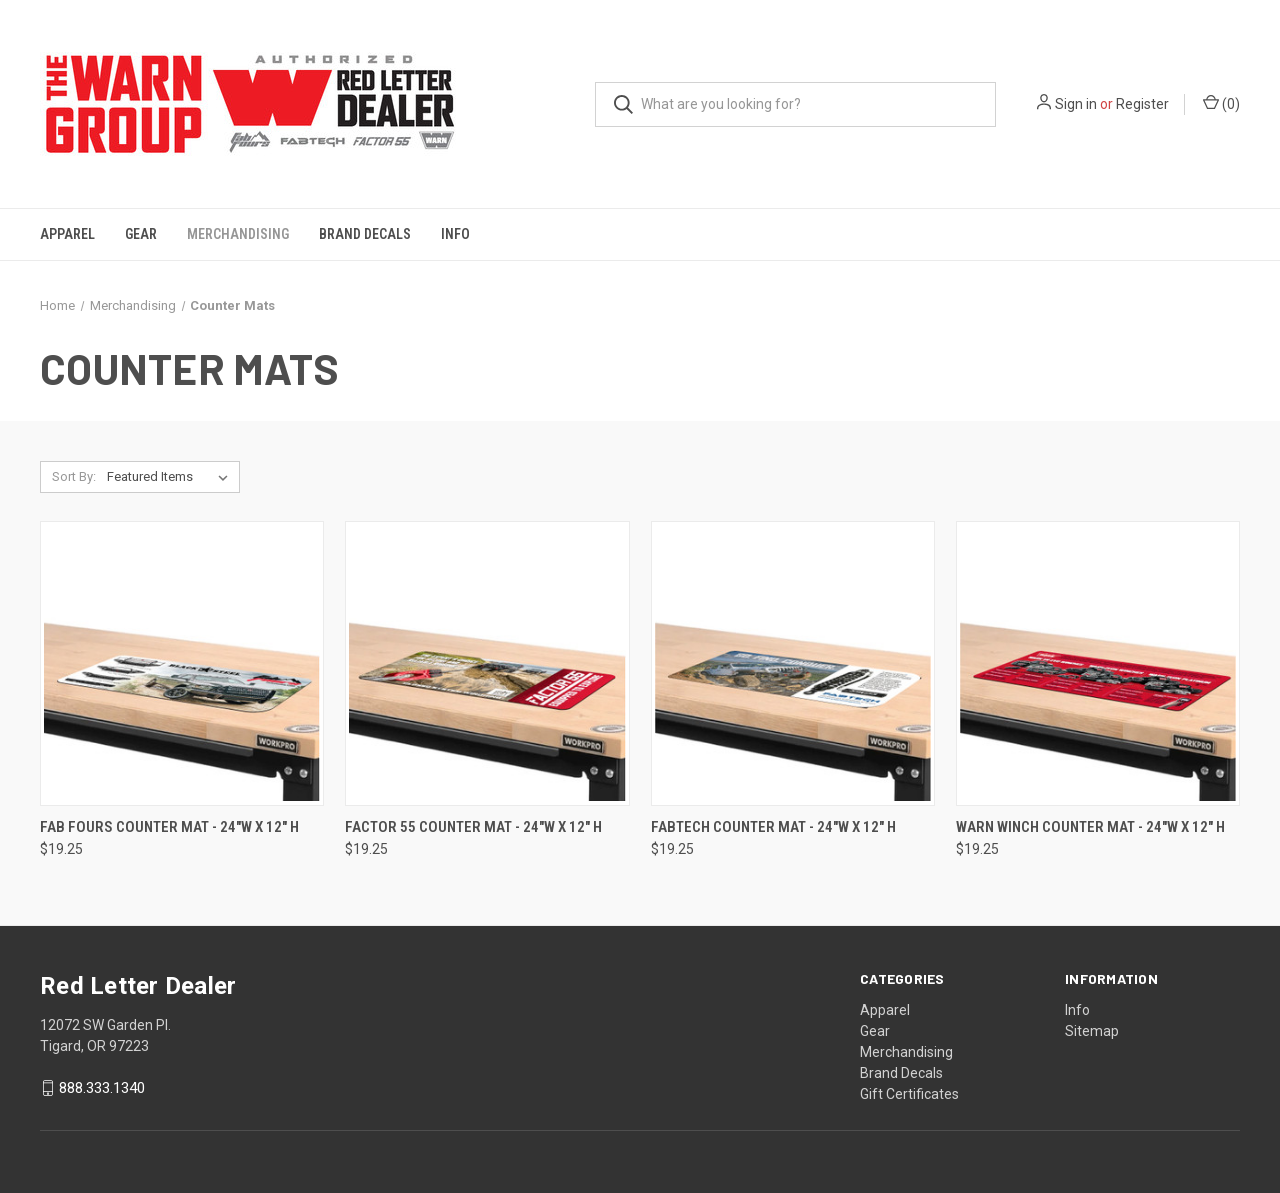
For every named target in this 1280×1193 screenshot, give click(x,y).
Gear (141, 234)
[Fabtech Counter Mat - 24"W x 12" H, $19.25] (793, 663)
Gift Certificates (909, 1094)
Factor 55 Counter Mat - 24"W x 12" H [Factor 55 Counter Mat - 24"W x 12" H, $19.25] (473, 827)
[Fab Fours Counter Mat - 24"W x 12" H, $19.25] (182, 663)
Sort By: (74, 476)
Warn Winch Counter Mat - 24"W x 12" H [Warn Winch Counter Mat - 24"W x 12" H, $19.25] (1090, 827)
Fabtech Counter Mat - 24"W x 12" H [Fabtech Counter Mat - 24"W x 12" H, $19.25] (773, 827)
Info (455, 234)
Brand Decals (365, 234)
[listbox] (171, 477)
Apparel (67, 234)
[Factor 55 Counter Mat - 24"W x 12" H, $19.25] (487, 663)
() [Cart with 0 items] (1221, 103)
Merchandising (238, 234)
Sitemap (1092, 1031)
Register (1142, 104)
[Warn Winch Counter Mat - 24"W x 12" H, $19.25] (1098, 663)
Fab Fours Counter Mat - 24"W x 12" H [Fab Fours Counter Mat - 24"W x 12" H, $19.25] (169, 827)
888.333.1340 (102, 1088)
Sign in (1076, 104)
